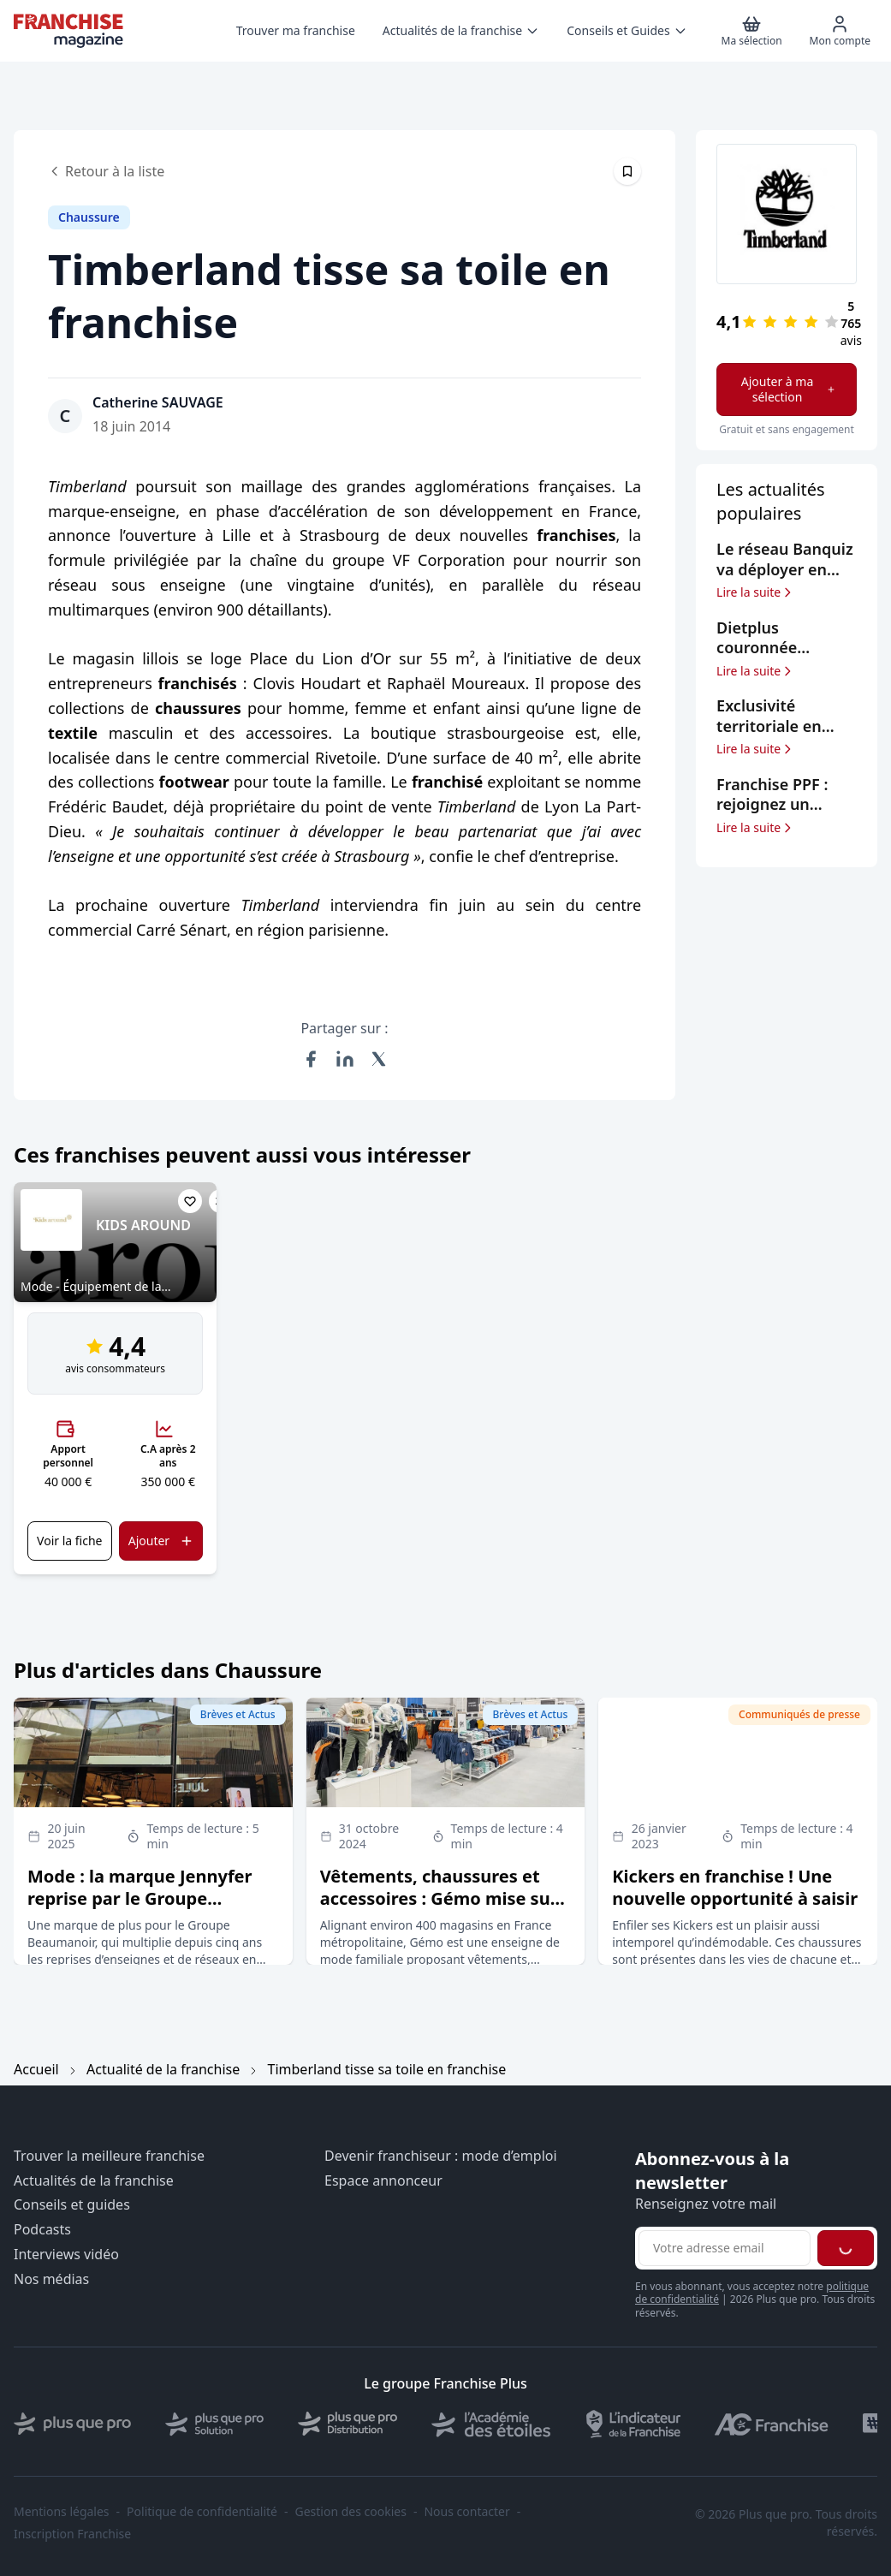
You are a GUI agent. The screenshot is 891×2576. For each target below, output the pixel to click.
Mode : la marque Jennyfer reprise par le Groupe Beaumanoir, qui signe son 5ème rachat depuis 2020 (139, 1909)
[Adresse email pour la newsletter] (725, 2248)
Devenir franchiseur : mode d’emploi (440, 2156)
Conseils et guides (72, 2205)
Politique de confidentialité (202, 2511)
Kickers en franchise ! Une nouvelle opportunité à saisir (735, 1887)
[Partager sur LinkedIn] (345, 1059)
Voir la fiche (69, 1540)
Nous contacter (466, 2511)
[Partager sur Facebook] (310, 1059)
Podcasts (42, 2230)
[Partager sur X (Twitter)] (379, 1059)
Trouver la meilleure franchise (109, 2156)
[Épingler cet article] (627, 171)
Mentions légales (62, 2511)
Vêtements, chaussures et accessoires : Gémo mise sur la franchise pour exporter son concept (439, 1909)
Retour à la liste (106, 171)
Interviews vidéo (66, 2255)
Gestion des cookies (351, 2511)
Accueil (36, 2069)
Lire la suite (755, 592)
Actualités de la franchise (94, 2181)
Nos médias (51, 2279)
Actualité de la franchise (163, 2069)
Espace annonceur (383, 2181)
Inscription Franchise (72, 2534)
